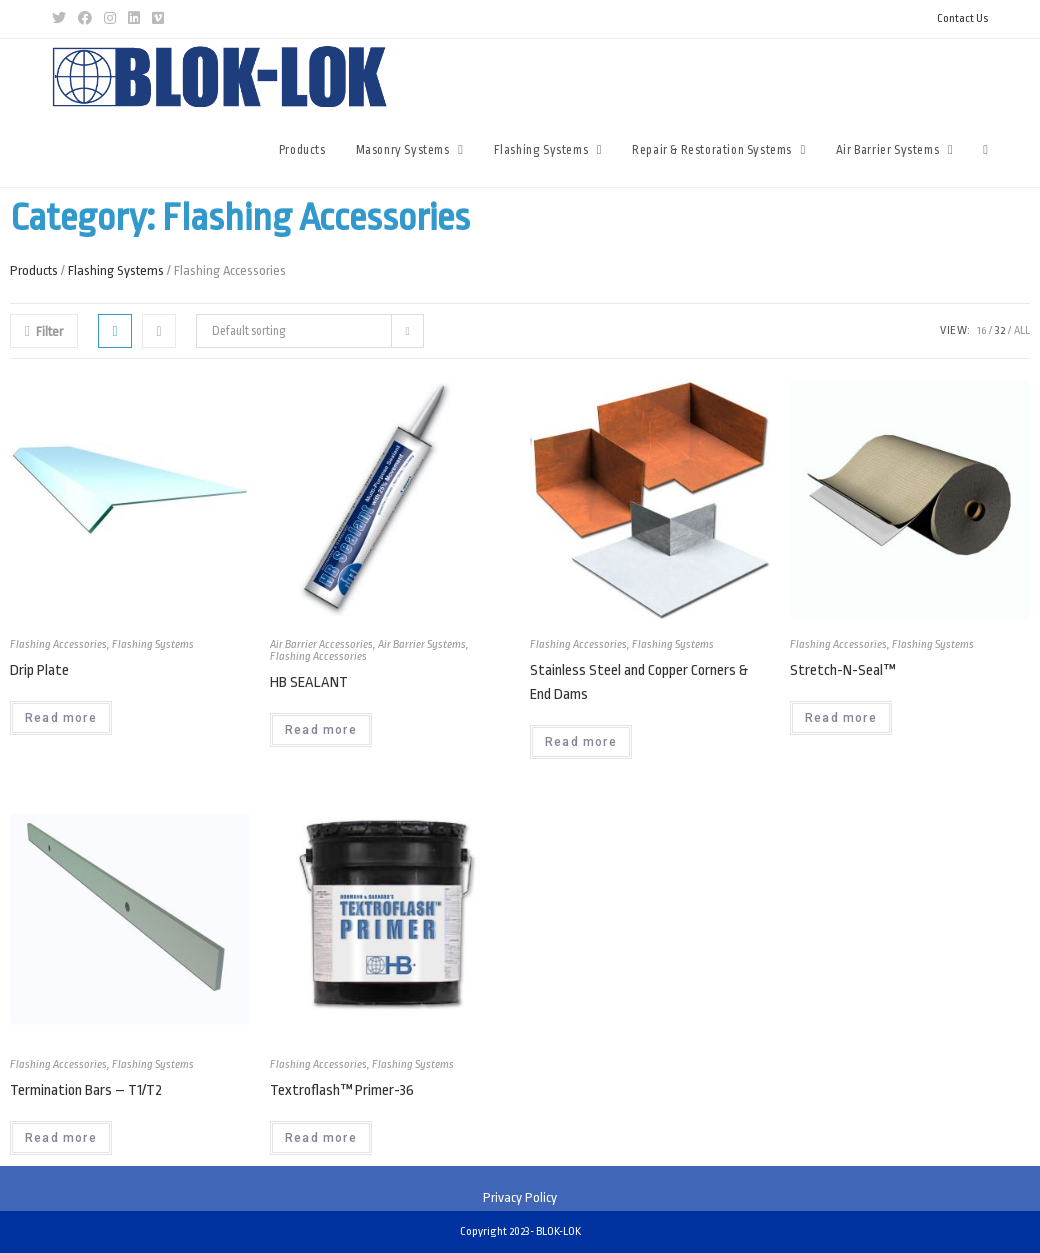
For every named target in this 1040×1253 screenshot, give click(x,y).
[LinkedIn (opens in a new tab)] (134, 19)
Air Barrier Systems (422, 644)
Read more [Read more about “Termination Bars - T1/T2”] (61, 1138)
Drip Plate (39, 670)
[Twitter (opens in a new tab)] (62, 19)
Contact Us (962, 18)
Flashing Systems (116, 270)
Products (34, 270)
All (1022, 330)
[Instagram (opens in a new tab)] (110, 19)
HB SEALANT (309, 682)
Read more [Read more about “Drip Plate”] (61, 718)
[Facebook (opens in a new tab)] (85, 19)
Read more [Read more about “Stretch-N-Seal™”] (841, 718)
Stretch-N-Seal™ (842, 670)
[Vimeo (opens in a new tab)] (158, 19)
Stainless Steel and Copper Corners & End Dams (639, 682)
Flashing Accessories (58, 644)
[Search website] (985, 150)
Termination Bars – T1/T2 (86, 1090)
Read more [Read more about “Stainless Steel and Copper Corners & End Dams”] (581, 742)
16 (981, 330)
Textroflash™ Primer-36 (342, 1090)
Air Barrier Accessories (321, 644)
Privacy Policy (520, 1197)
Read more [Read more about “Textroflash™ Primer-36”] (321, 1138)
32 (1000, 330)
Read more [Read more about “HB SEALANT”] (321, 730)
